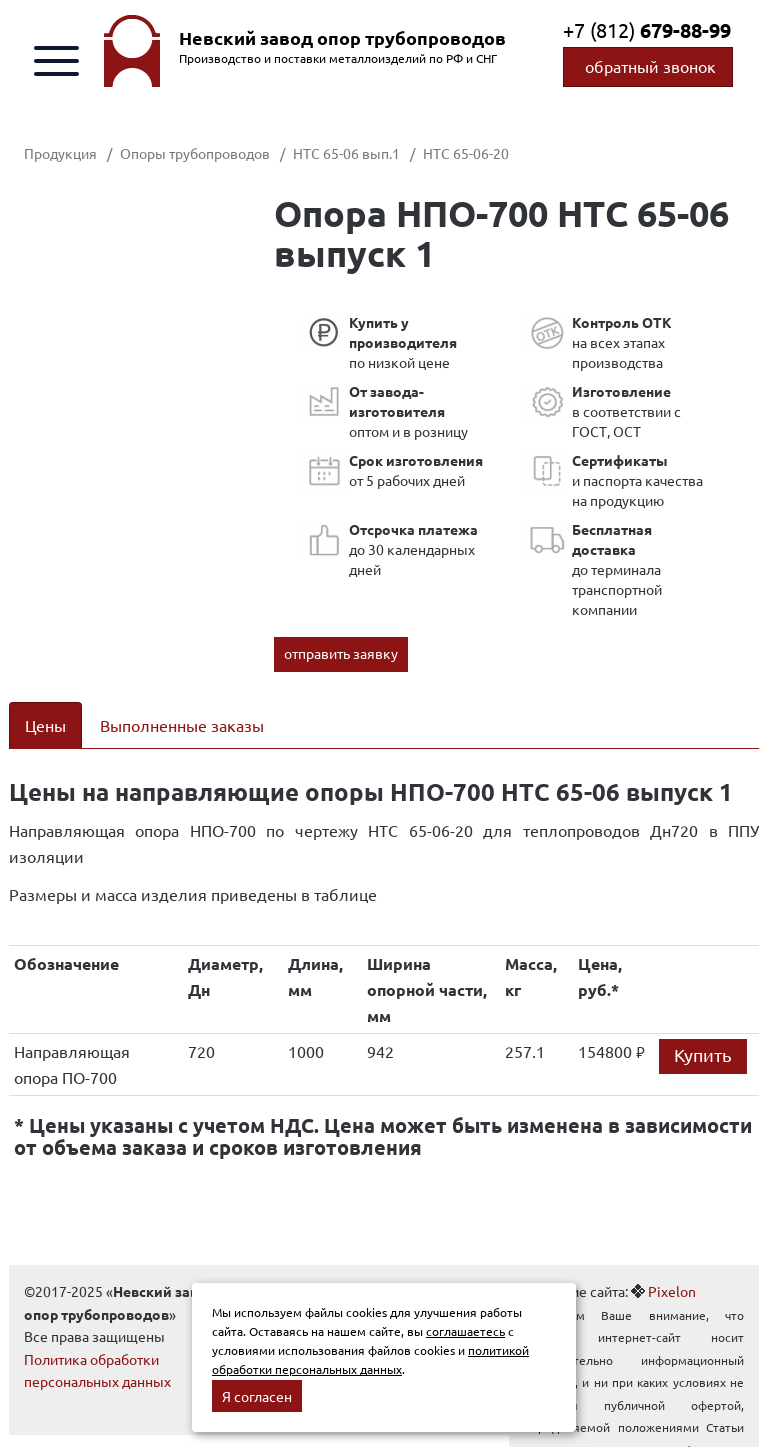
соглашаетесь (465, 1331)
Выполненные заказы (182, 725)
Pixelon (672, 1291)
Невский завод (342, 38)
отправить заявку (341, 653)
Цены (45, 725)
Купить (703, 1054)
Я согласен (257, 1396)
